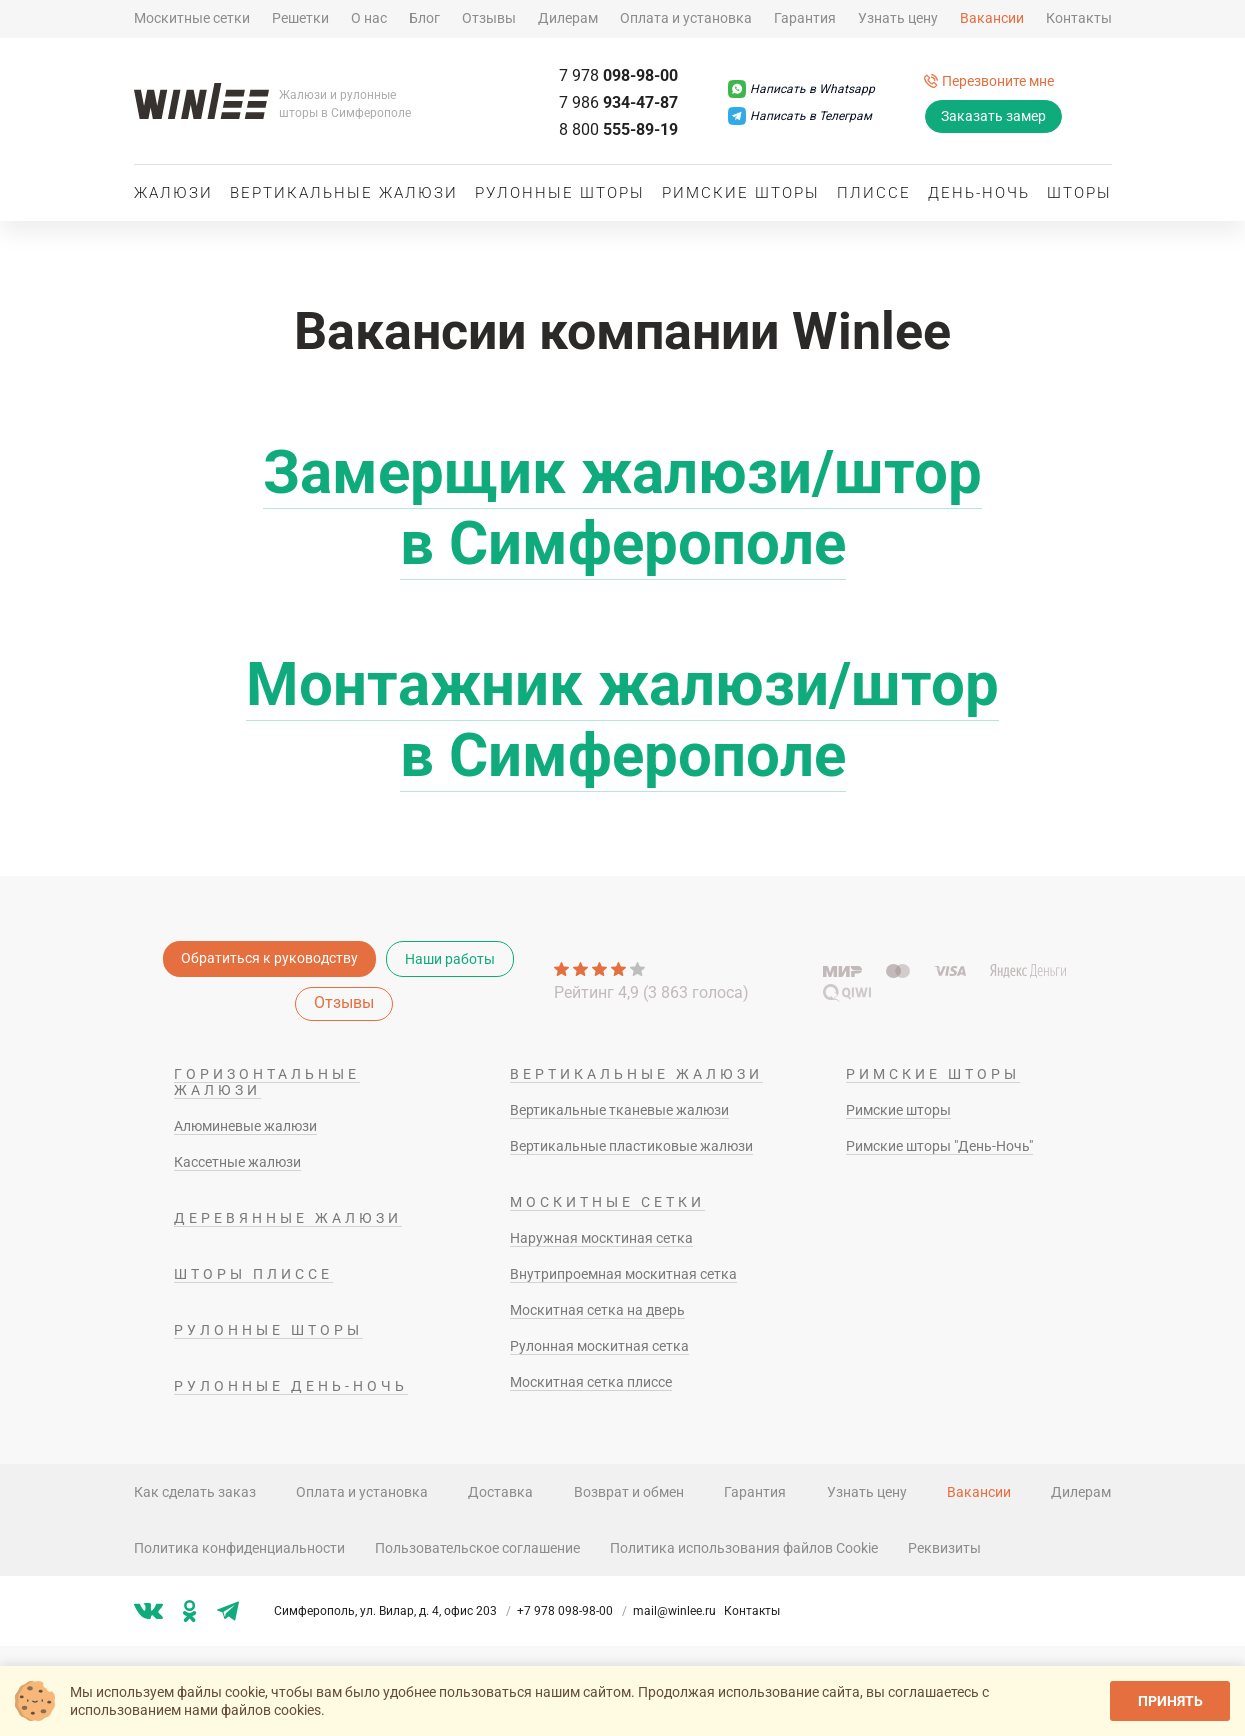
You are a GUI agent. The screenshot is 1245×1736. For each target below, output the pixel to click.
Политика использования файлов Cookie (744, 1548)
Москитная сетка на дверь (597, 1310)
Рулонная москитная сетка (599, 1346)
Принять (1170, 1701)
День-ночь (979, 193)
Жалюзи (173, 193)
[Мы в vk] (148, 1611)
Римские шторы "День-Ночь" (939, 1146)
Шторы (1079, 193)
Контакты (1079, 18)
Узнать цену (898, 18)
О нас (369, 18)
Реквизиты (944, 1548)
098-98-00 (618, 75)
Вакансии (992, 18)
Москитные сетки (192, 18)
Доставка (500, 1492)
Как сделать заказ (195, 1492)
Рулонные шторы (560, 193)
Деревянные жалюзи (288, 1218)
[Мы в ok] (190, 1611)
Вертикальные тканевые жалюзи (619, 1110)
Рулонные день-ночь (291, 1386)
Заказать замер (993, 116)
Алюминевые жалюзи (245, 1126)
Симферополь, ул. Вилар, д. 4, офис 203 (394, 1611)
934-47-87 (618, 102)
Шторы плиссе (253, 1274)
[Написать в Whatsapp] (801, 89)
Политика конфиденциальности (239, 1548)
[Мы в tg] (228, 1611)
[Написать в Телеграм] (800, 116)
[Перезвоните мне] (989, 81)
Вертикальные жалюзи (344, 193)
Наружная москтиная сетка (601, 1238)
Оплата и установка (686, 18)
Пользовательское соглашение (477, 1548)
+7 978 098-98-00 (573, 1611)
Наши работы (450, 959)
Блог (424, 18)
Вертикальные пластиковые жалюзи (631, 1146)
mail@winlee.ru (674, 1611)
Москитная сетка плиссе (591, 1382)
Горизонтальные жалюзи (267, 1082)
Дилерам (568, 18)
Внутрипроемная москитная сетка (623, 1274)
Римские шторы (741, 193)
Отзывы (489, 18)
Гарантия (805, 18)
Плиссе (874, 193)
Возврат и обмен (629, 1492)
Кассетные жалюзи (237, 1162)
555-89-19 (618, 129)
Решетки (300, 18)
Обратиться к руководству (269, 958)
